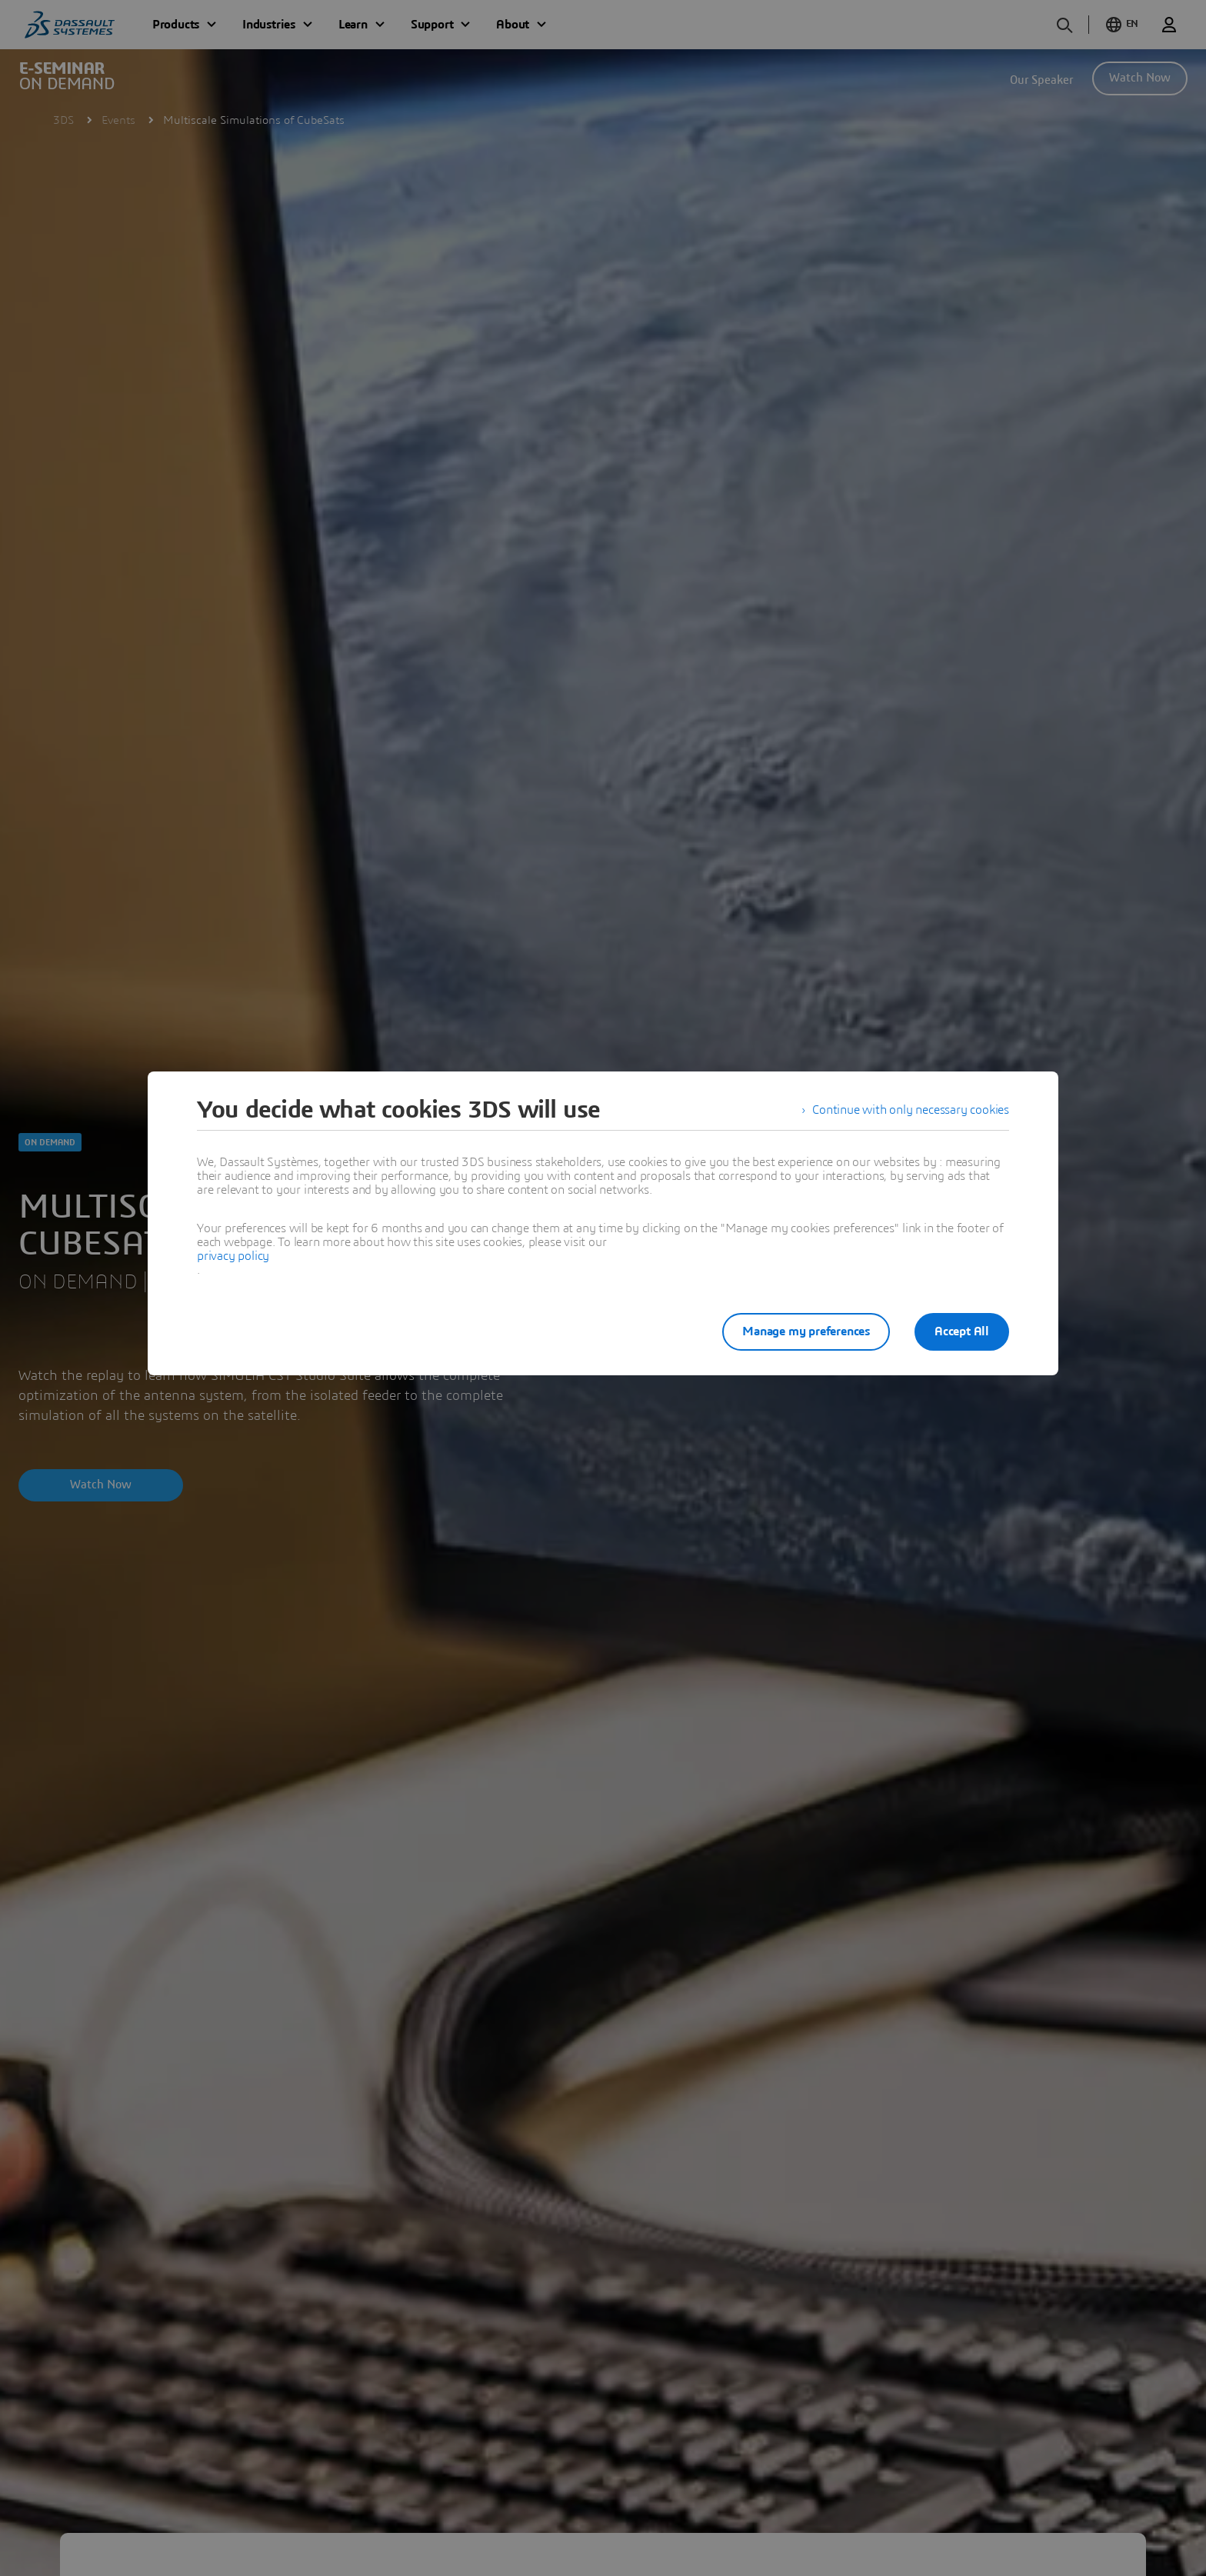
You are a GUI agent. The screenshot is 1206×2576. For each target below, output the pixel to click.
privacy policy (233, 1256)
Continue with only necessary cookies (910, 1110)
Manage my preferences (806, 1331)
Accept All (961, 1331)
